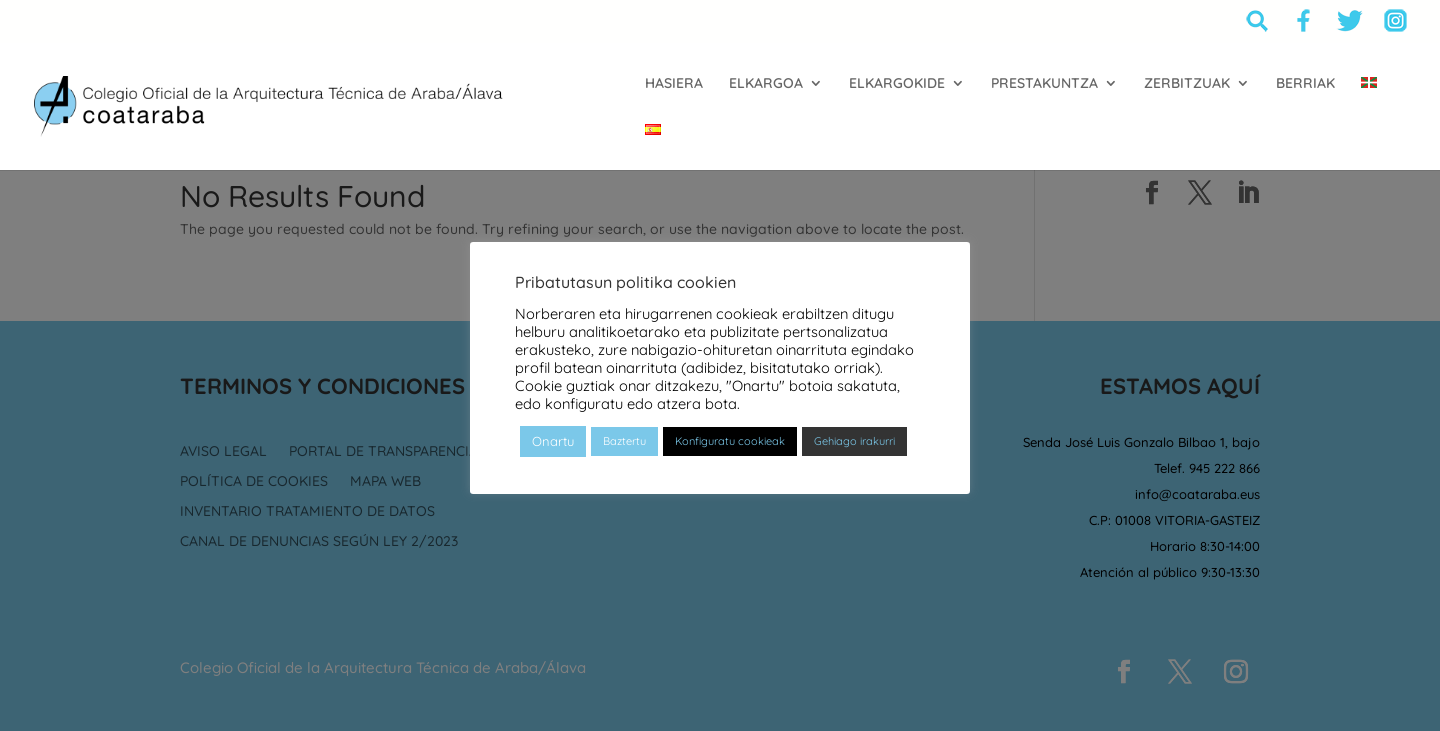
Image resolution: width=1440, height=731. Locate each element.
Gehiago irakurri (854, 441)
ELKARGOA (766, 84)
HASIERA (674, 84)
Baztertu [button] (624, 441)
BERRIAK (1305, 84)
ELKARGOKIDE (897, 84)
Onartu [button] (553, 441)
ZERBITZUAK (1187, 84)
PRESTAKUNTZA (1044, 84)
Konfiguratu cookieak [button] (730, 441)
